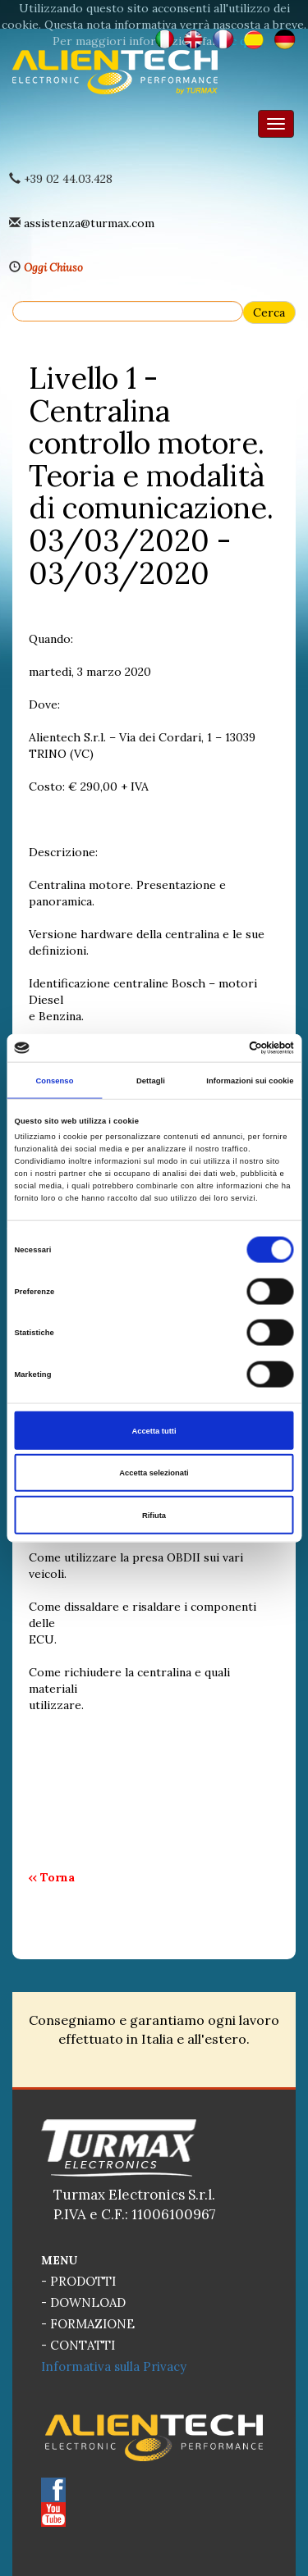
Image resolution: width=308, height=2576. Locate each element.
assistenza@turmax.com (89, 223)
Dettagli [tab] (150, 1080)
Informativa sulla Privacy (113, 2366)
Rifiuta (154, 1515)
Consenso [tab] (54, 1080)
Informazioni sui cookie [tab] (249, 1080)
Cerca (269, 312)
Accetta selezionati (153, 1473)
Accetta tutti (153, 1430)
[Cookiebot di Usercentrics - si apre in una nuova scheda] (223, 1048)
